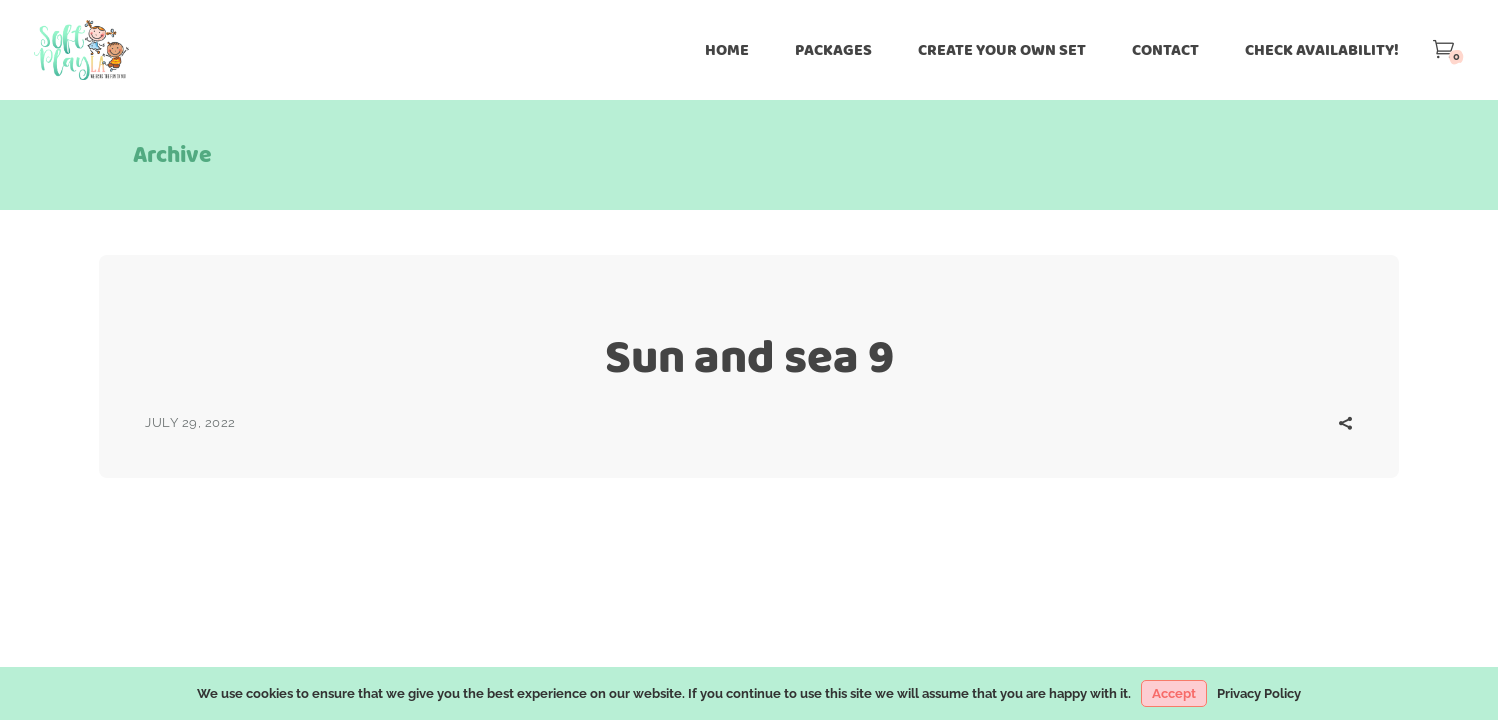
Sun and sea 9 (749, 356)
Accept (1174, 693)
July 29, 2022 (190, 422)
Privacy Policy (1259, 693)
